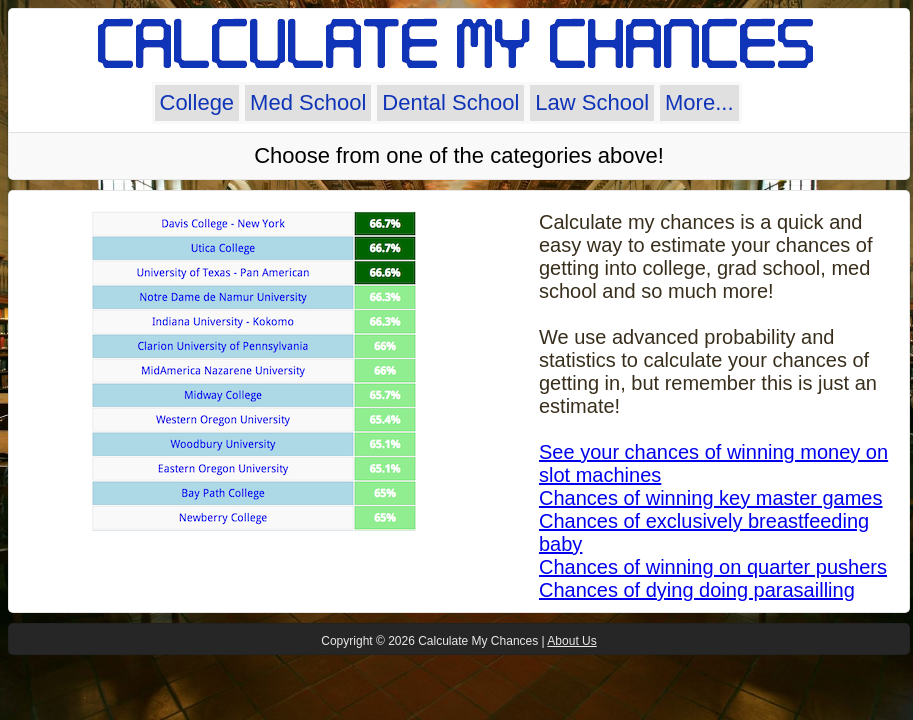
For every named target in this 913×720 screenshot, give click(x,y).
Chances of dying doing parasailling (697, 590)
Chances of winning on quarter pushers (713, 567)
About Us (571, 641)
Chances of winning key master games (711, 498)
